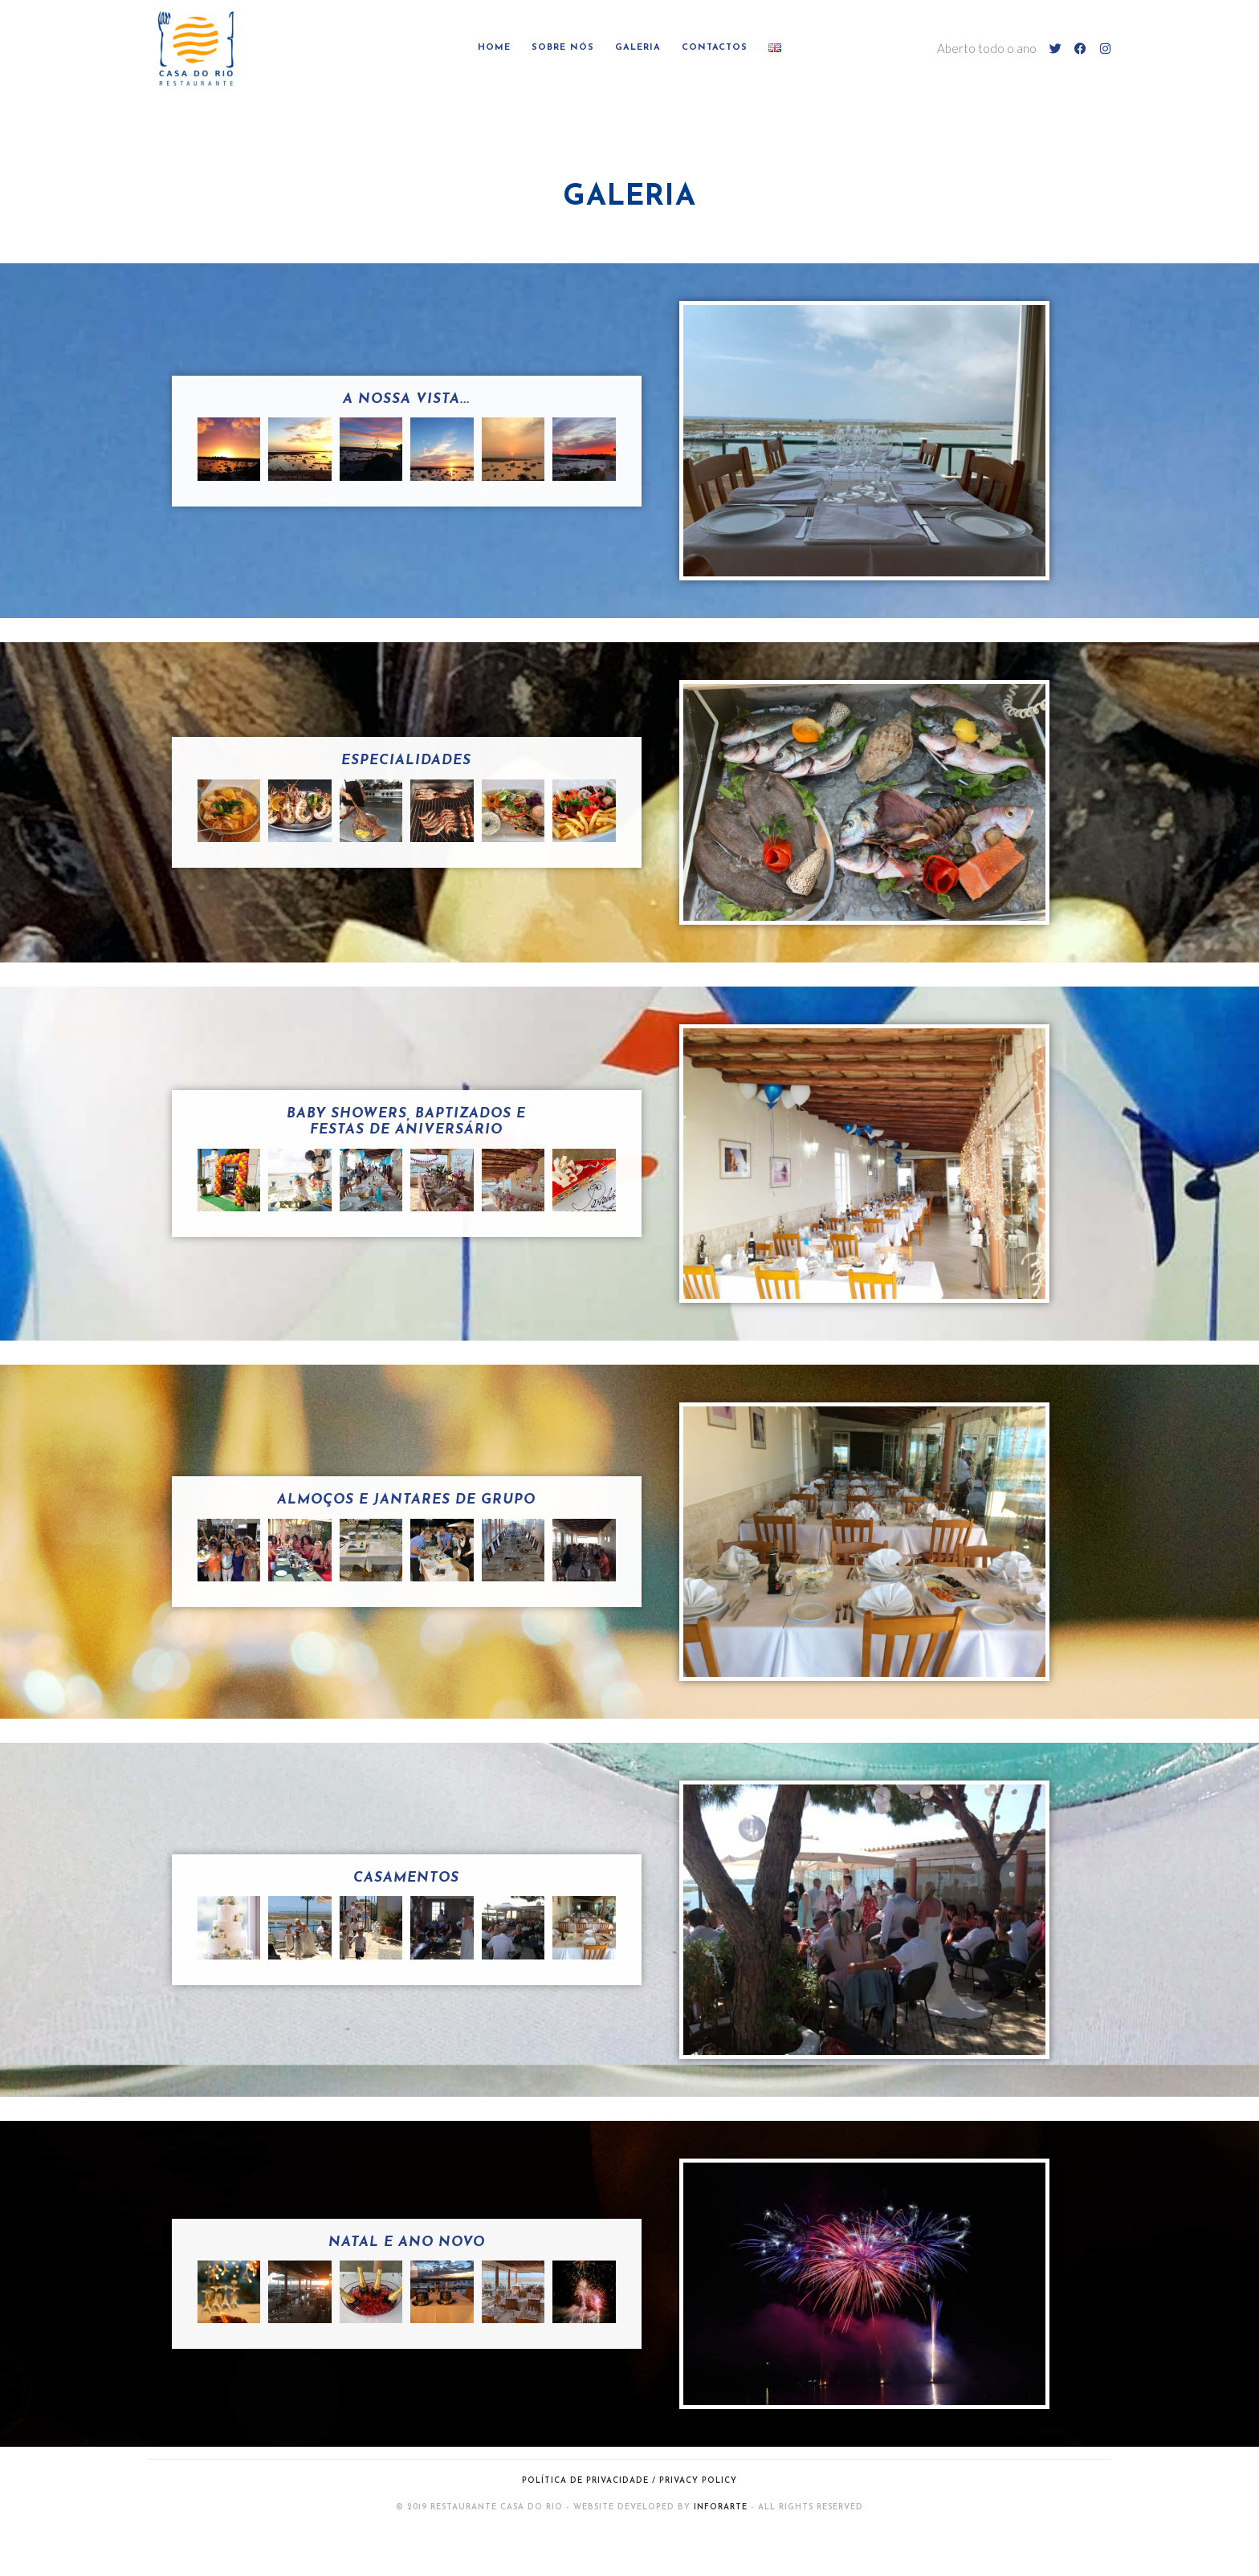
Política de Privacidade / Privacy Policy (629, 2480)
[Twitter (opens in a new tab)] (1055, 49)
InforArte (721, 2507)
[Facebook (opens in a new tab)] (1080, 49)
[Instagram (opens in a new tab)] (1105, 49)
